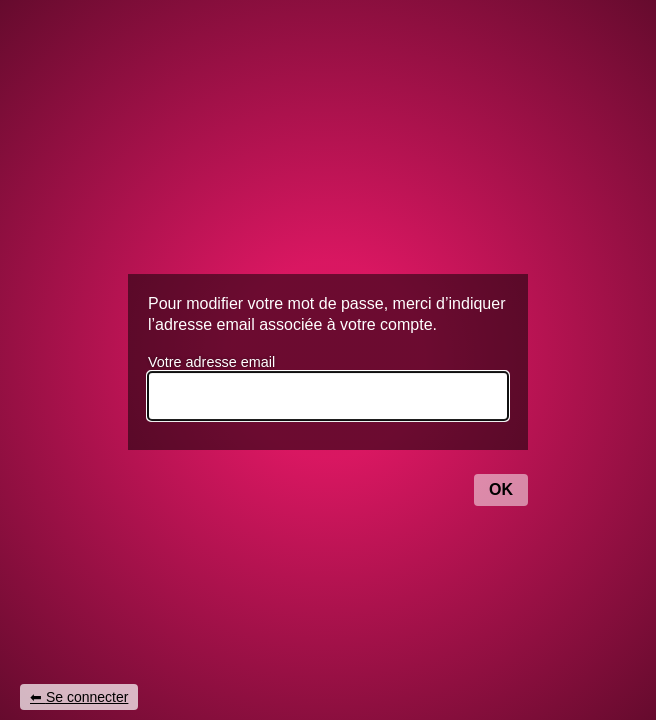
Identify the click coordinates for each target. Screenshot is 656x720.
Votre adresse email (211, 362)
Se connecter (87, 697)
